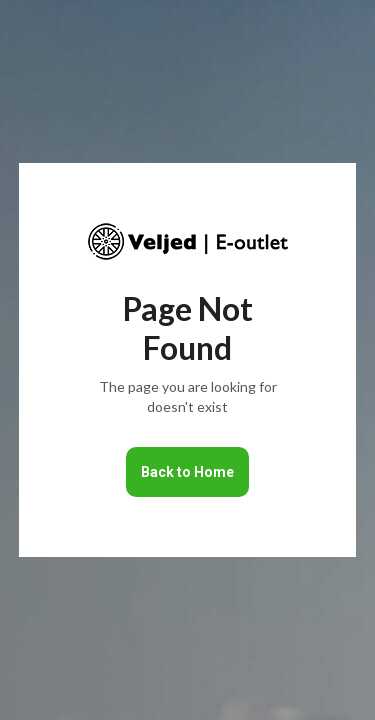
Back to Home (187, 472)
